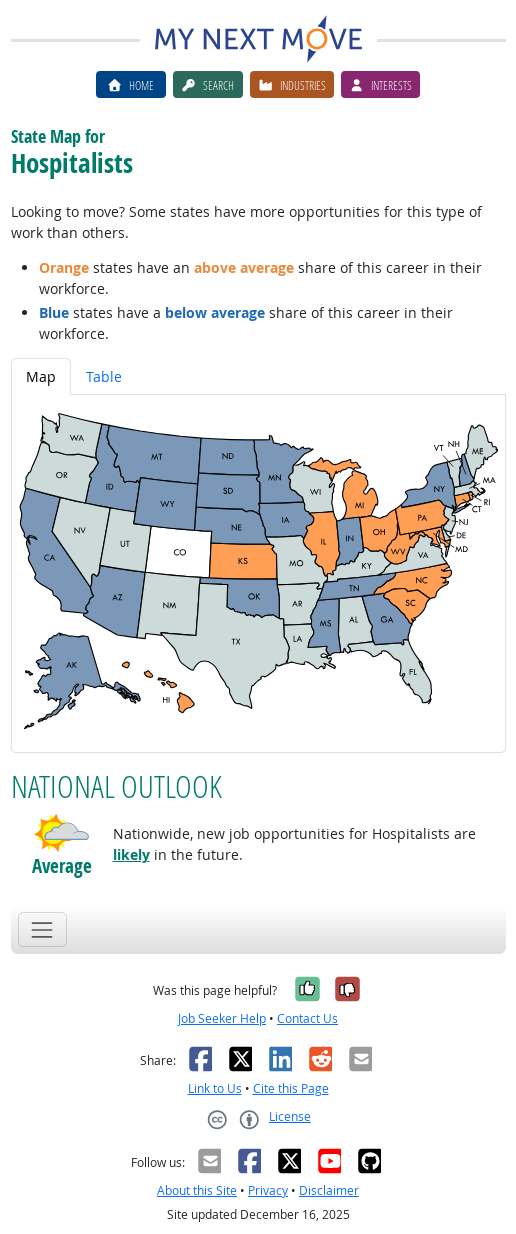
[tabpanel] (258, 573)
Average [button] (62, 865)
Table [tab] (104, 376)
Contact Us (307, 1018)
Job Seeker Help (222, 1018)
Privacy (268, 1190)
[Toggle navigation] (42, 929)
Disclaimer (329, 1190)
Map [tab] (41, 376)
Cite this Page (291, 1088)
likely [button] (131, 854)
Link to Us (215, 1088)
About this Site (197, 1190)
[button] (62, 833)
